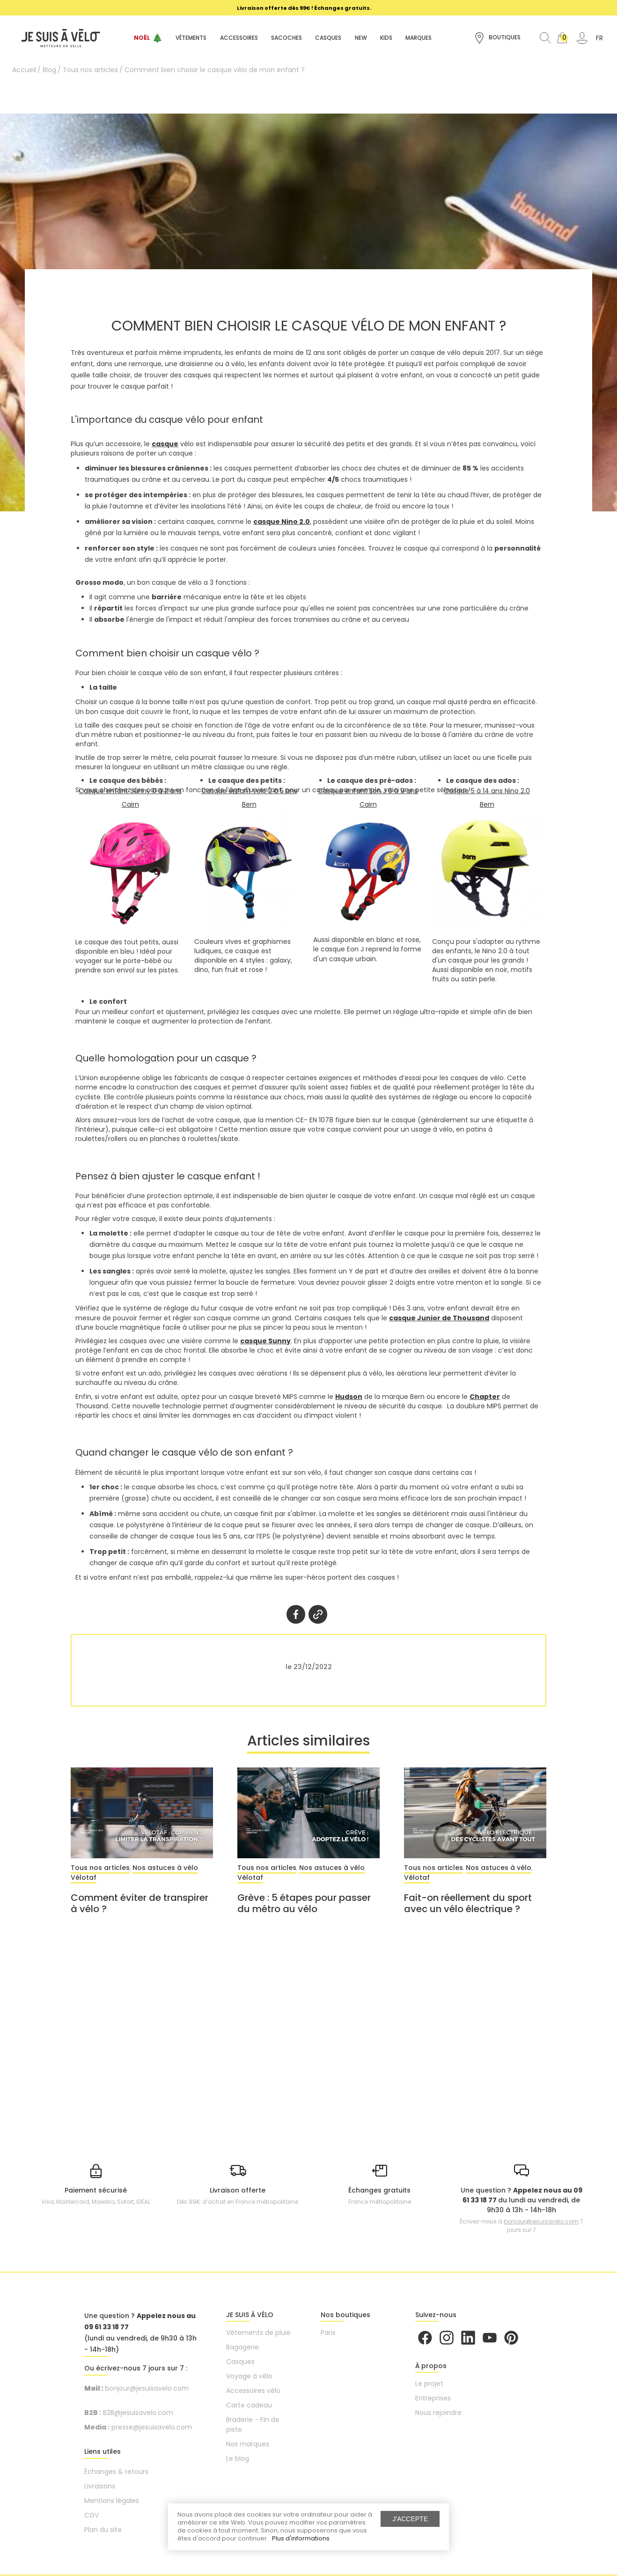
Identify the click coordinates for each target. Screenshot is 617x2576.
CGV (91, 2515)
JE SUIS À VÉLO (249, 2315)
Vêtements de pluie (258, 2333)
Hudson (348, 1396)
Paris (328, 2333)
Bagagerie (242, 2347)
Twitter (317, 1614)
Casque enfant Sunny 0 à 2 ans (130, 790)
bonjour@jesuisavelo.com (541, 2222)
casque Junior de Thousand (439, 1318)
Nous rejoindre (438, 2413)
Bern (249, 804)
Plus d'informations (301, 2538)
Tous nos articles (100, 1868)
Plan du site (103, 2530)
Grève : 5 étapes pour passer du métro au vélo (304, 1904)
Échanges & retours (116, 2472)
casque (165, 444)
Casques (240, 2362)
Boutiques (497, 38)
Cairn (130, 804)
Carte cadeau (249, 2405)
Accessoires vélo (253, 2391)
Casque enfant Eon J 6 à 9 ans (368, 790)
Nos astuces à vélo (165, 1868)
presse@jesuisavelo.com (151, 2427)
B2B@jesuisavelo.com (138, 2413)
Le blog (237, 2459)
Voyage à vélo (249, 2376)
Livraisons (99, 2486)
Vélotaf (83, 1878)
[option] (304, 8)
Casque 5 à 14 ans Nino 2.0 (487, 790)
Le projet (429, 2384)
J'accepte (410, 2519)
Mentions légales (111, 2501)
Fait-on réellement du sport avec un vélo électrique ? (468, 1904)
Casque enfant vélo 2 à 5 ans (249, 790)
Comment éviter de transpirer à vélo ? (139, 1904)
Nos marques (247, 2444)
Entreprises (433, 2398)
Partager (295, 1614)
